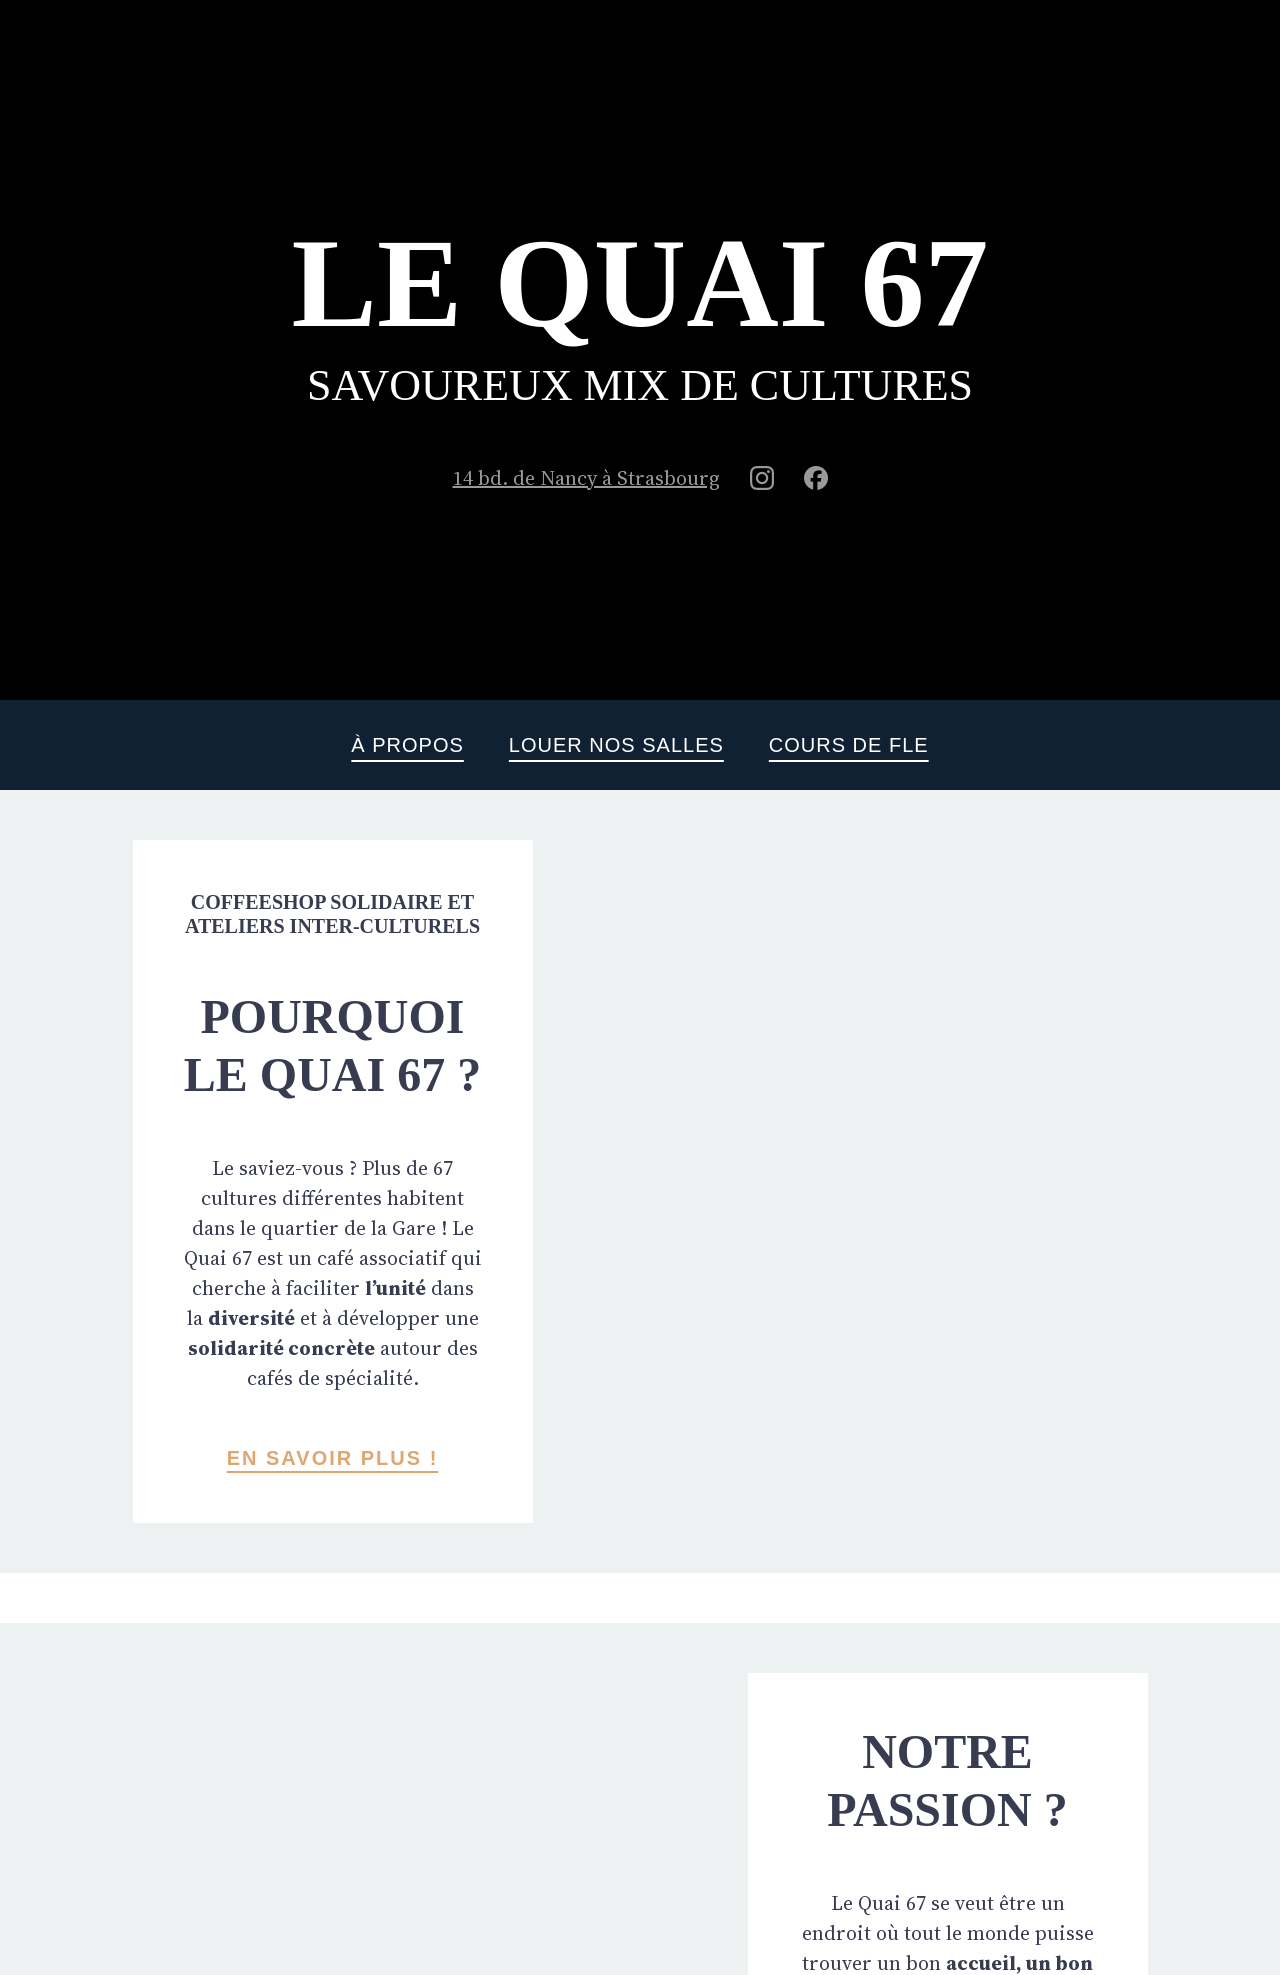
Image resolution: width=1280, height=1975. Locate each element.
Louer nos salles (616, 745)
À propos (407, 745)
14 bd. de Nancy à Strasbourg (586, 478)
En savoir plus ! (333, 1458)
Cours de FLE (849, 745)
